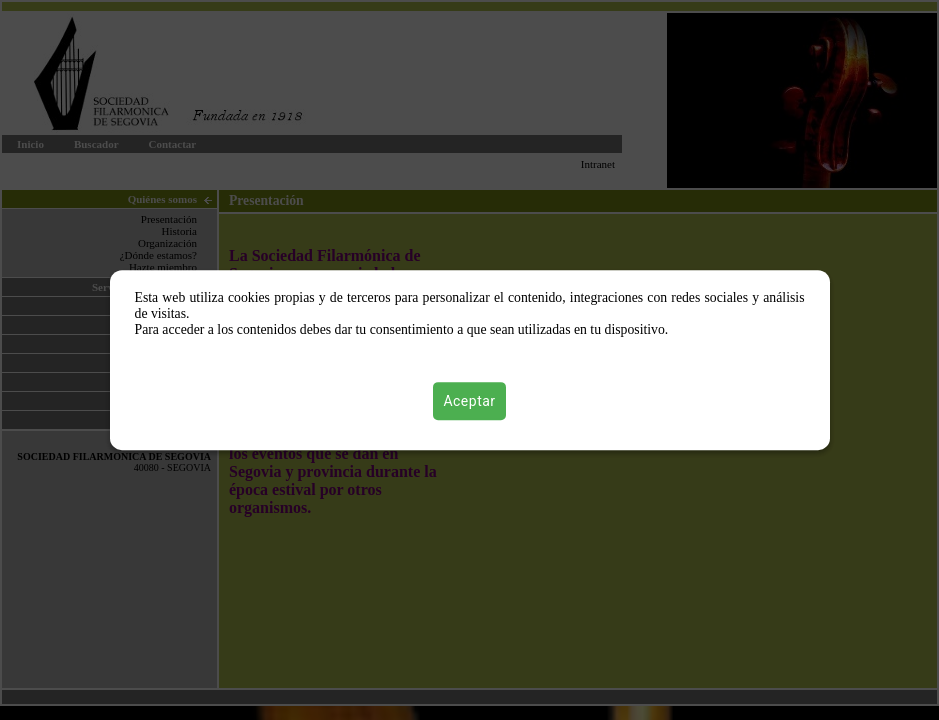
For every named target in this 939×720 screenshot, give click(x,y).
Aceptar (469, 401)
